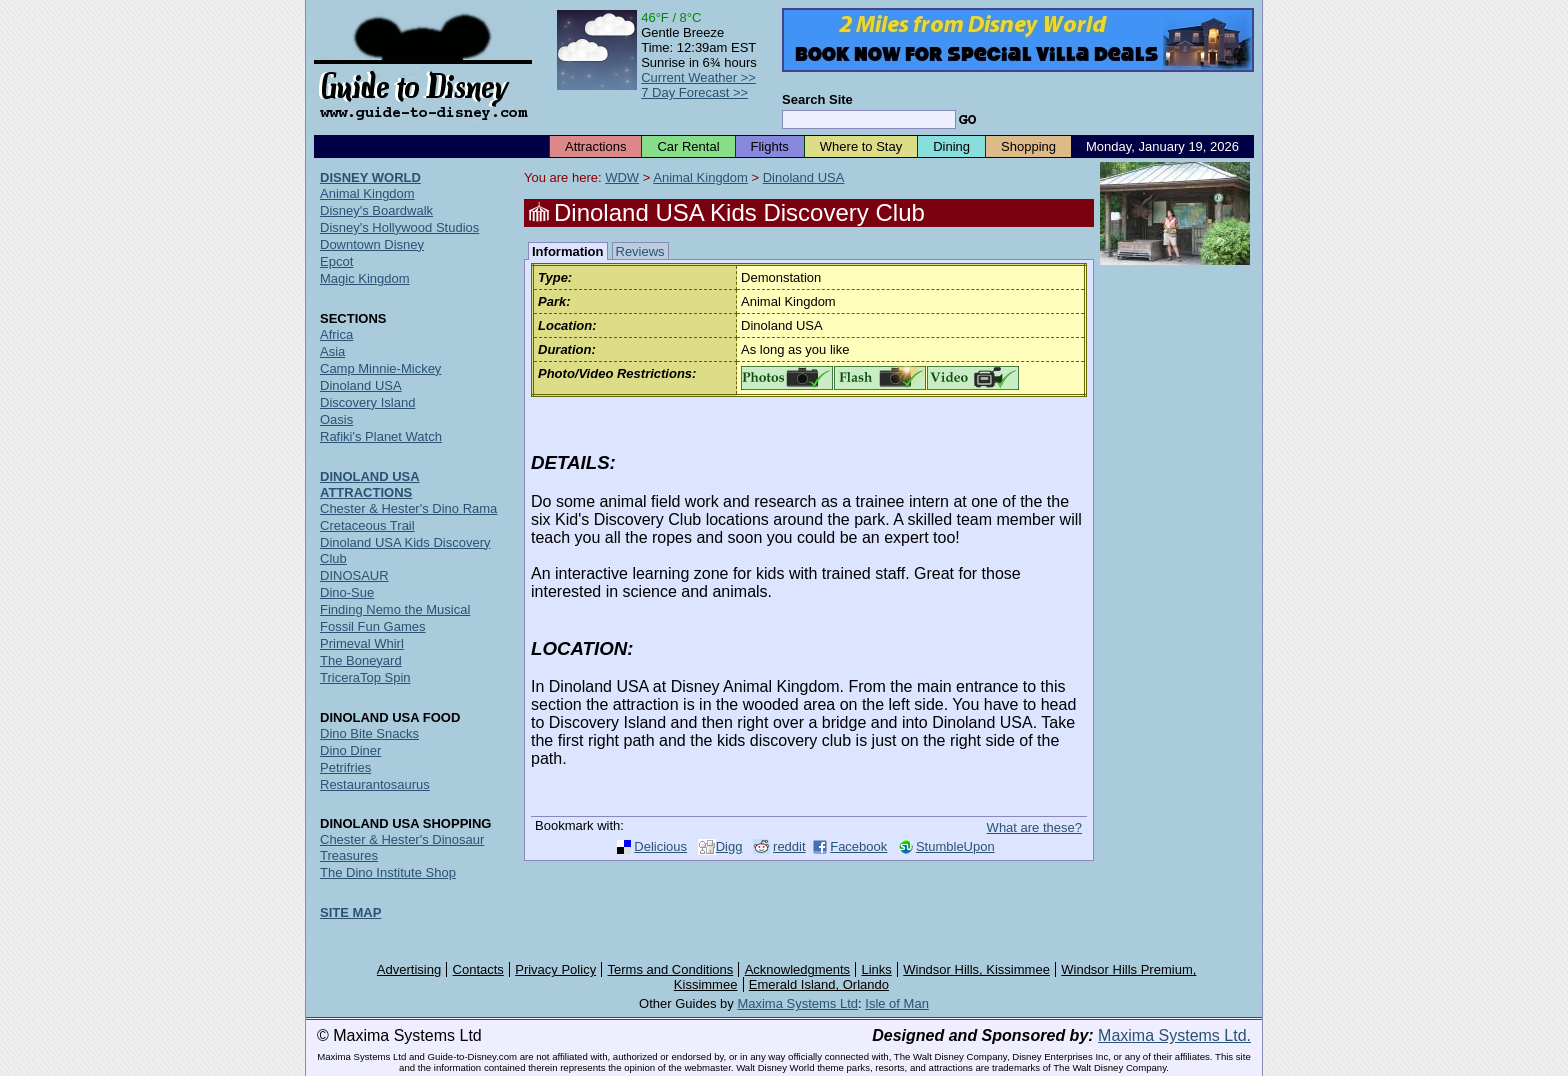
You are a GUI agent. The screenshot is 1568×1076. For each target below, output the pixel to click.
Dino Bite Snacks (369, 733)
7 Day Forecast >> (694, 92)
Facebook (858, 846)
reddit (789, 846)
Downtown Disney (372, 244)
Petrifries (345, 767)
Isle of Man (897, 1003)
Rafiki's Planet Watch (381, 436)
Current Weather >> (698, 77)
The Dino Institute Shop (388, 872)
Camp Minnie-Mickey (380, 368)
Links (877, 969)
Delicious (660, 846)
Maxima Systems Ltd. (1174, 1035)
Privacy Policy (555, 969)
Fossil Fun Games (372, 626)
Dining (951, 146)
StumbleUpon (955, 846)
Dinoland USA (804, 177)
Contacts (478, 969)
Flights (770, 146)
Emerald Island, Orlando (819, 984)
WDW (622, 177)
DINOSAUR (354, 575)
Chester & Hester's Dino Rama (408, 508)
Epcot (336, 261)
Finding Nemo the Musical (395, 609)
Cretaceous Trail (367, 525)
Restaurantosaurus (375, 784)
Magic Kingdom (365, 278)
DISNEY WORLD (370, 177)
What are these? (1034, 827)
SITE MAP (350, 912)
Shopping (1028, 146)
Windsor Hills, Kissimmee (976, 969)
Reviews (640, 251)
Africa (336, 334)
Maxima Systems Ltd (797, 1003)
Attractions (595, 146)
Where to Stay (861, 146)
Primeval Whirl (362, 643)
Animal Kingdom (700, 177)
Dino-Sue (347, 592)
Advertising (409, 969)
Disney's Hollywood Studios (399, 227)
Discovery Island (367, 402)
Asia (332, 351)
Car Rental (688, 146)
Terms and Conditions (671, 969)
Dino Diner (350, 750)
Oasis (336, 419)
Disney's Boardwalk (376, 210)
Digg (729, 846)
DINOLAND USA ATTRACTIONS (370, 484)
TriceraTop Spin (365, 677)
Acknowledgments (798, 969)
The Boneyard (361, 660)
